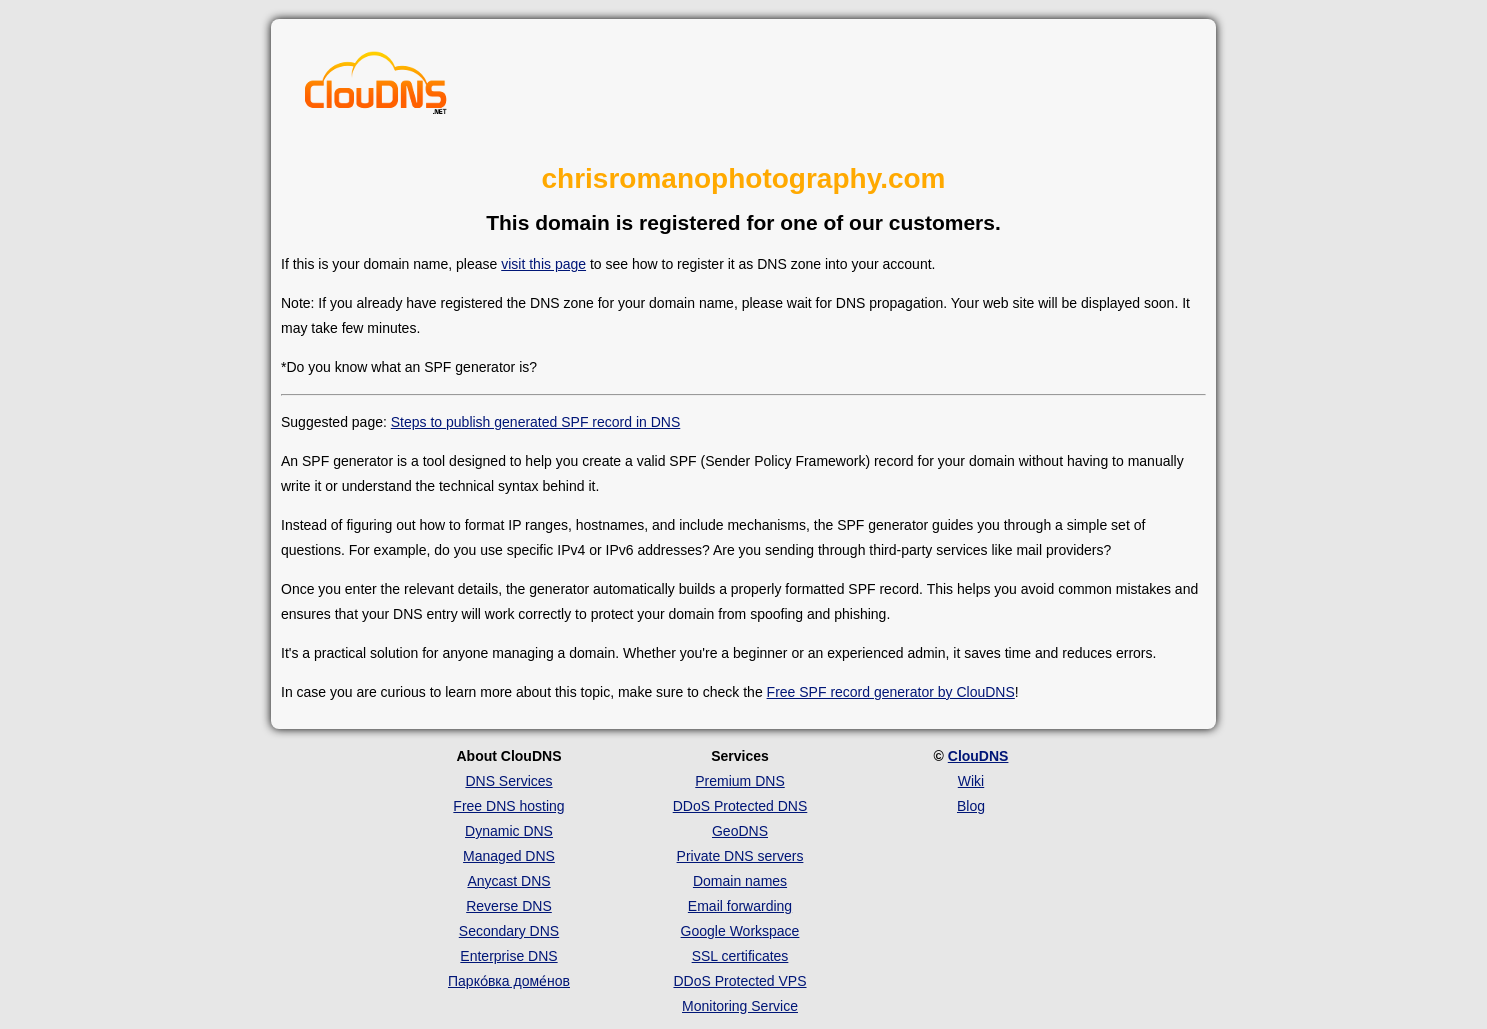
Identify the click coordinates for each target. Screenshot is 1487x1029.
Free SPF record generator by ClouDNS (891, 692)
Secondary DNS (509, 931)
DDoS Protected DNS (740, 806)
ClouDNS (978, 756)
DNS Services (508, 781)
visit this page (543, 264)
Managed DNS (509, 856)
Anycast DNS (508, 881)
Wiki (971, 781)
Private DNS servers (740, 856)
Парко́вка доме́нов (509, 981)
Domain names (740, 881)
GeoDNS (740, 831)
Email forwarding (740, 906)
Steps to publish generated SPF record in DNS (536, 422)
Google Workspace (740, 931)
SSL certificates (740, 956)
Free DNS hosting (508, 806)
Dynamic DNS (509, 831)
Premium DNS (739, 781)
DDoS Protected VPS (739, 981)
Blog (971, 806)
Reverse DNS (509, 906)
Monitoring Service (740, 1006)
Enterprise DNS (508, 956)
